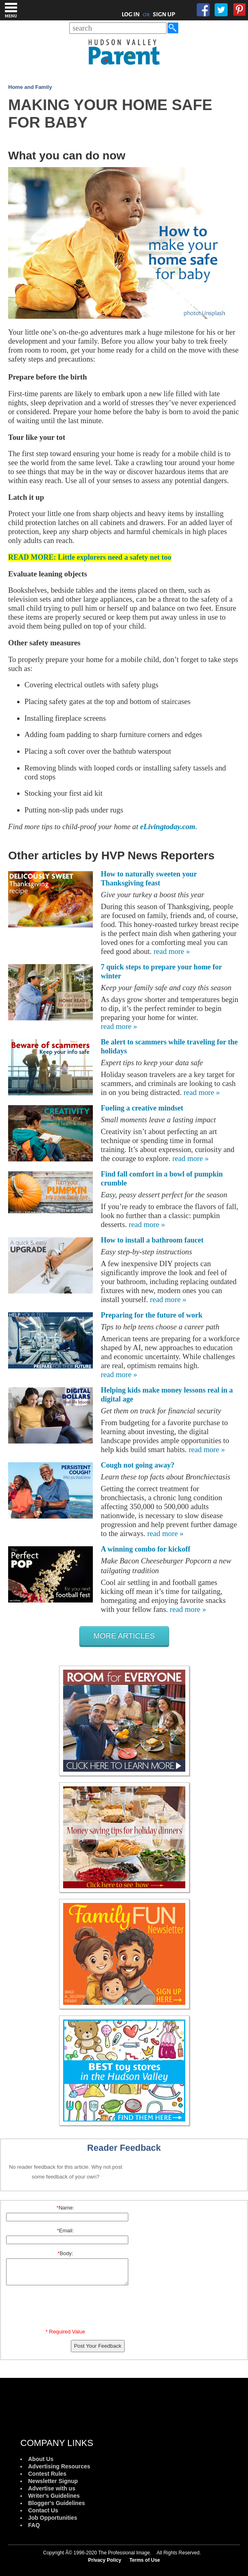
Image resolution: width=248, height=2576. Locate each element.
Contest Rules (47, 2473)
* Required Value (65, 2332)
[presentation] (67, 2308)
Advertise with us (51, 2488)
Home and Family (30, 87)
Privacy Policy (104, 2560)
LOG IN (131, 14)
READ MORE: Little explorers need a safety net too (89, 557)
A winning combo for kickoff (146, 1549)
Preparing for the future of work (151, 1315)
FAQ (34, 2525)
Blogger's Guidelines (56, 2503)
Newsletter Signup (53, 2481)
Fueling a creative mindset (142, 1108)
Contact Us (43, 2510)
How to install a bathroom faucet (152, 1240)
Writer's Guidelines (54, 2495)
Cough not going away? (138, 1465)
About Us (40, 2459)
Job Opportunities (52, 2517)
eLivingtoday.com (167, 826)
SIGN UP (164, 14)
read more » (172, 951)
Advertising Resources (59, 2466)
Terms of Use (144, 2560)
